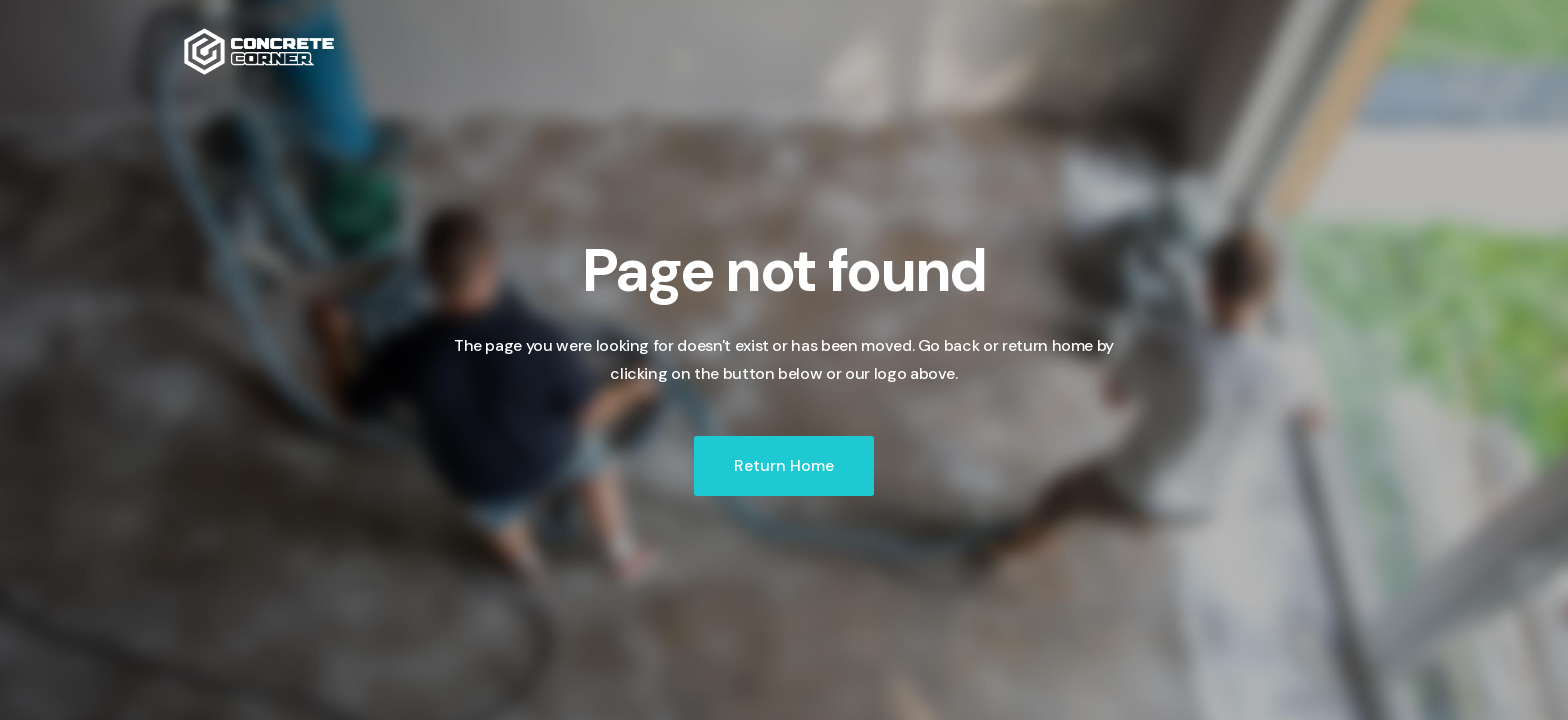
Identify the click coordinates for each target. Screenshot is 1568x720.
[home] (259, 51)
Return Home (784, 465)
